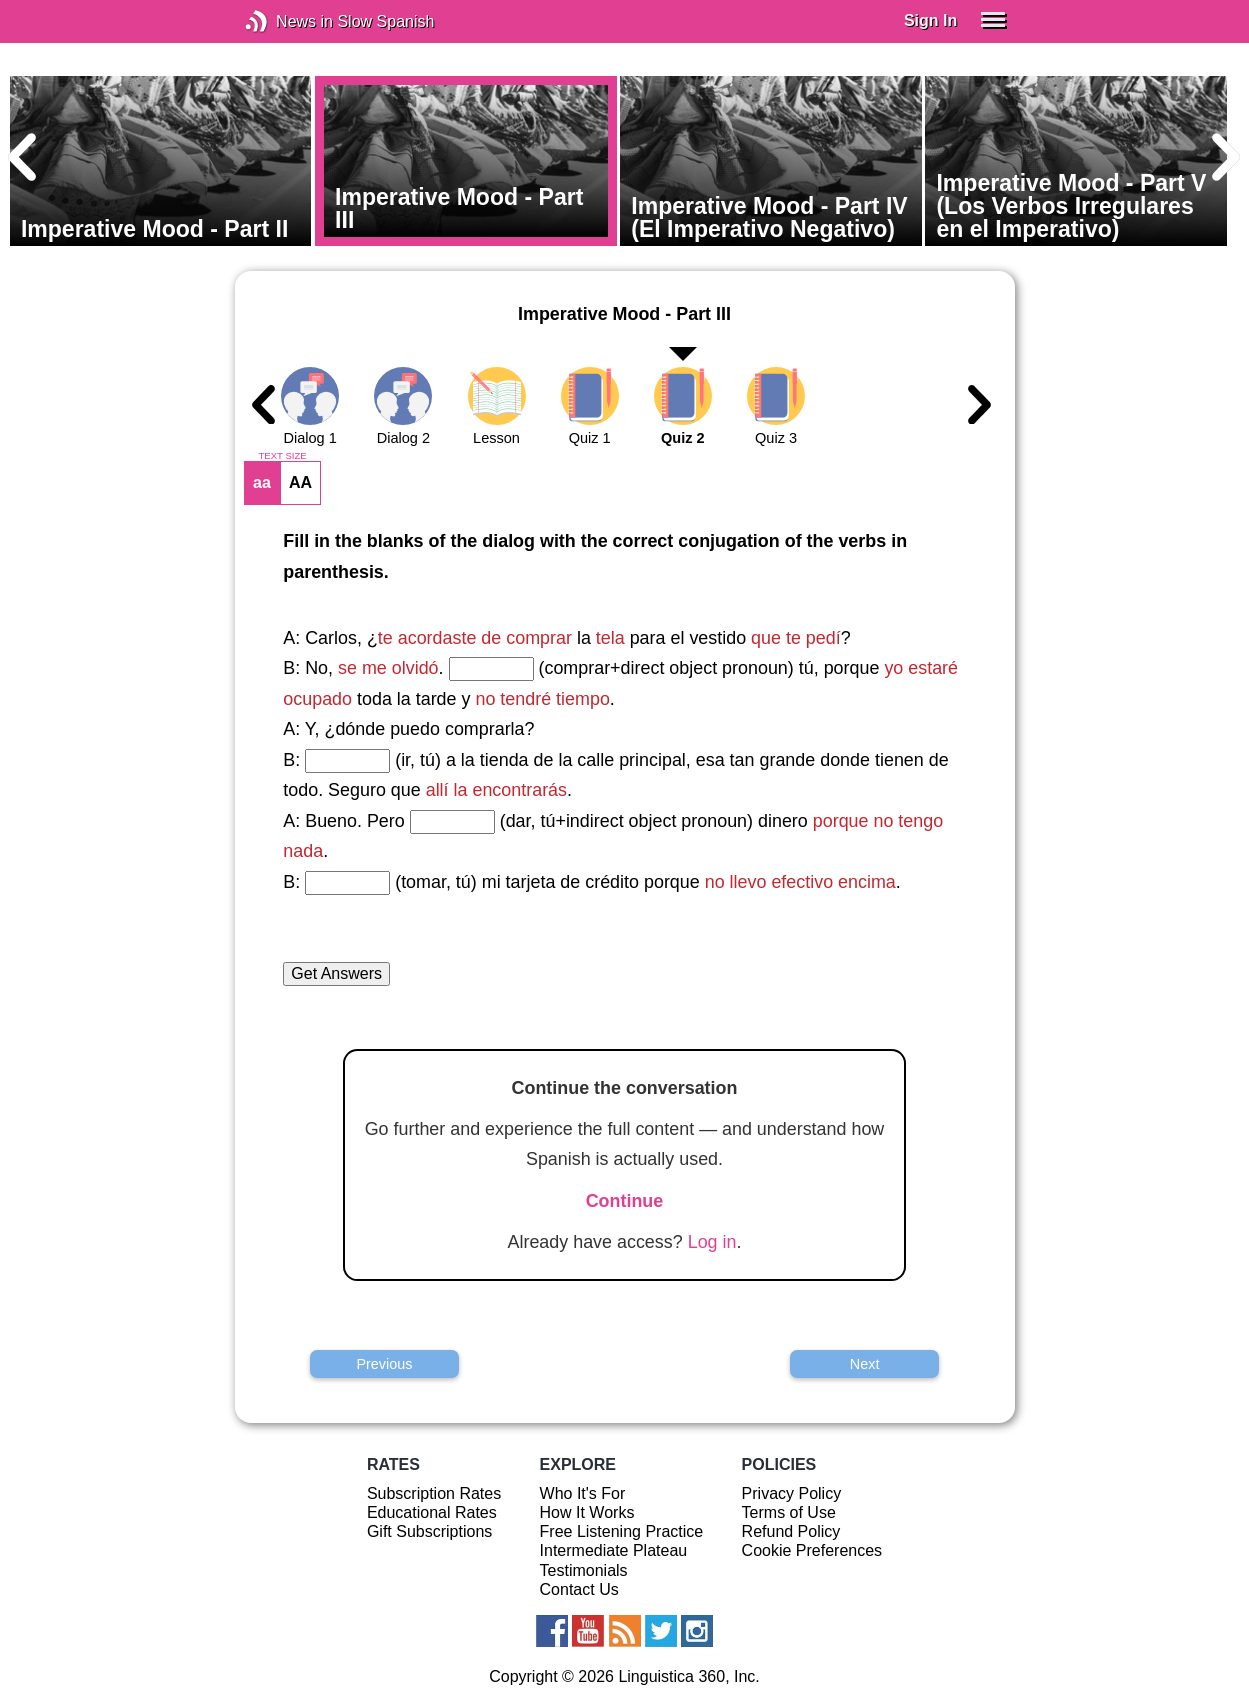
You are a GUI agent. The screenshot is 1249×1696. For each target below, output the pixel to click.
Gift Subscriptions (429, 1531)
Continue (625, 1201)
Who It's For (583, 1493)
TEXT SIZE (282, 456)
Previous (384, 1364)
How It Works (587, 1512)
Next (865, 1364)
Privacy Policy (792, 1493)
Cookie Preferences (812, 1550)
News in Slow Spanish (286, 21)
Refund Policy (791, 1531)
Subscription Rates (434, 1493)
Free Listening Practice (622, 1531)
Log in (712, 1242)
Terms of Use (789, 1512)
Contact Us (579, 1589)
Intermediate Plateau (614, 1550)
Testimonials (584, 1570)
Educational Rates (432, 1512)
